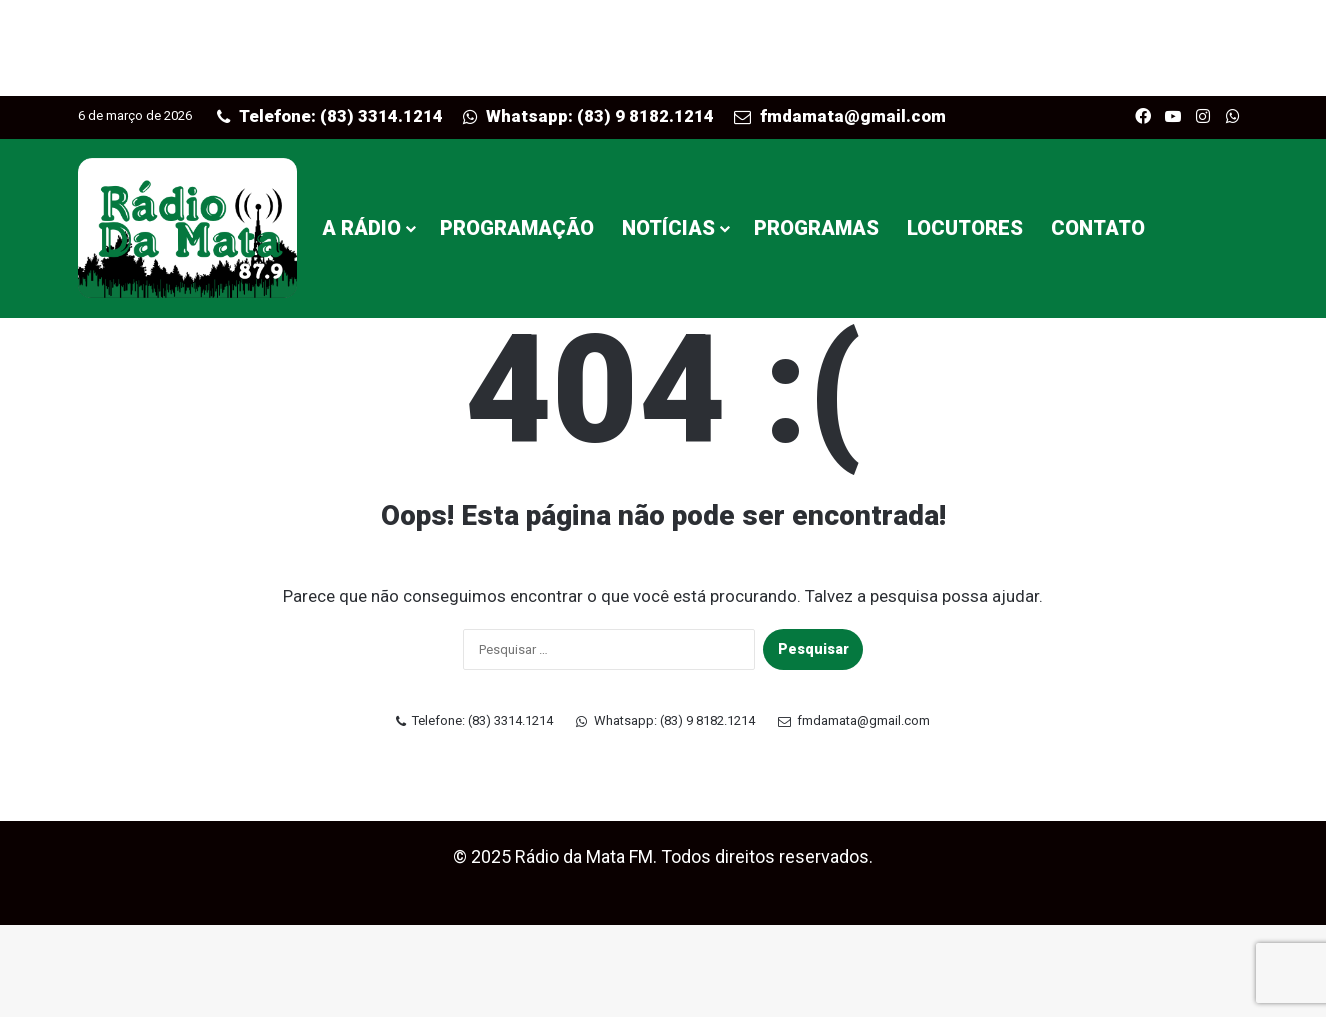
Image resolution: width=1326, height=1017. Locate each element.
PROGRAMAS (816, 228)
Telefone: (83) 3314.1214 (330, 116)
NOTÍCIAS (668, 228)
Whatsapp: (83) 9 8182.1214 (589, 116)
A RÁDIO (361, 228)
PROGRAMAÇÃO (517, 228)
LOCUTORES (965, 228)
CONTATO (1098, 228)
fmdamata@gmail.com (840, 116)
